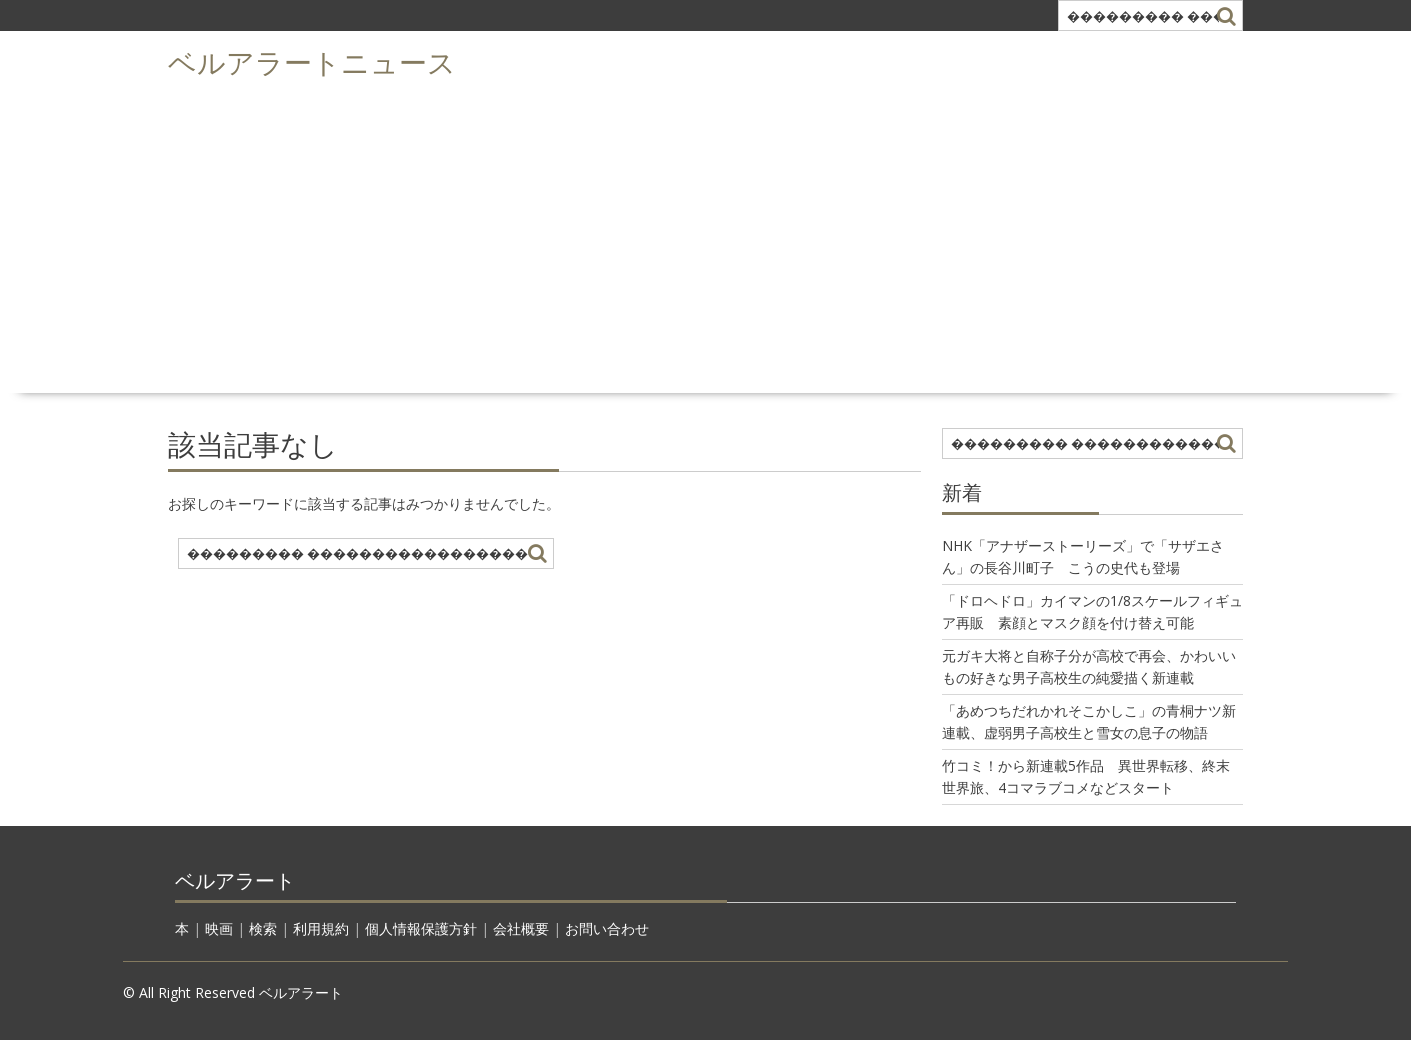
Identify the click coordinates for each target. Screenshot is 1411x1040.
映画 (219, 928)
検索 (263, 928)
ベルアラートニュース (312, 60)
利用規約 (321, 928)
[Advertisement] (706, 236)
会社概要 (521, 928)
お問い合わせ (607, 928)
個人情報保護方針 (421, 928)
